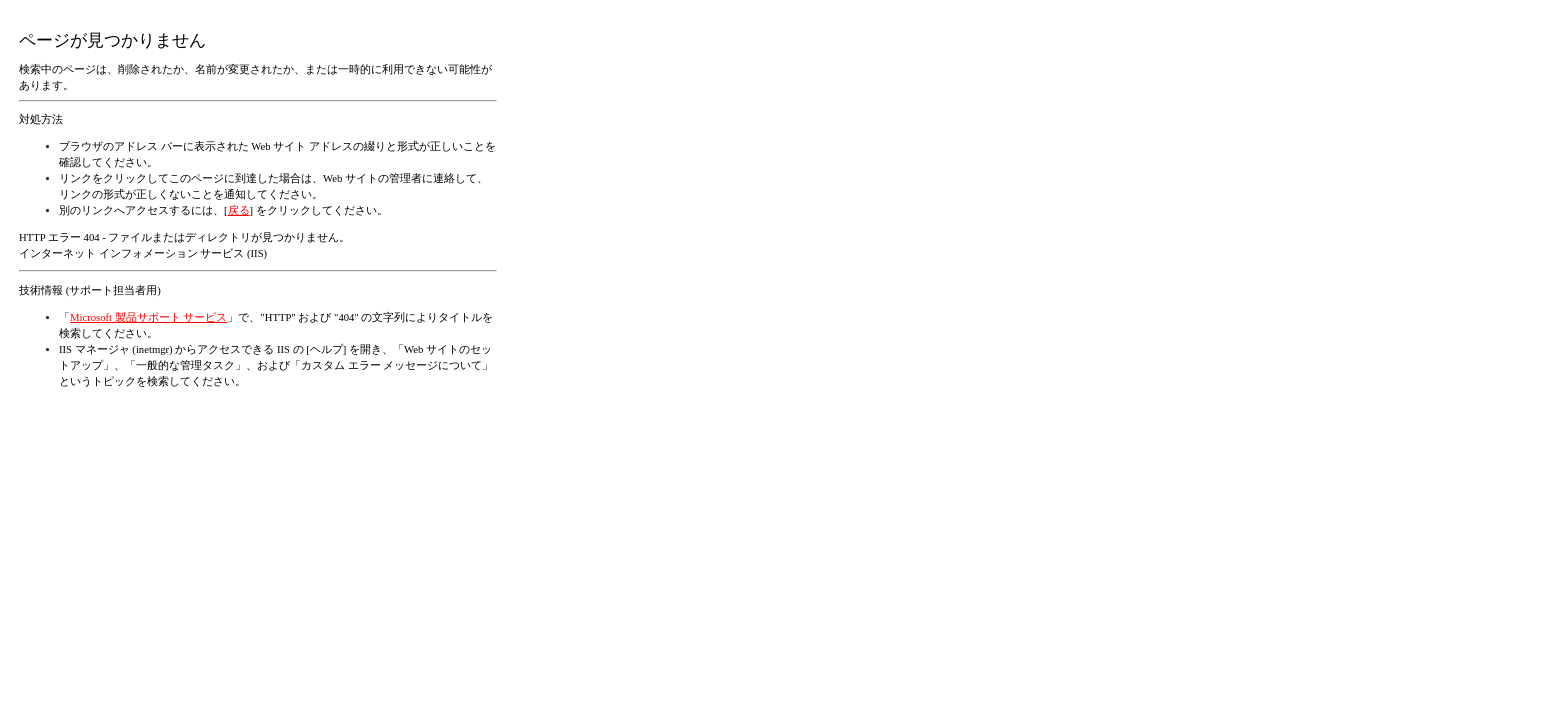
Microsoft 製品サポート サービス (148, 317)
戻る (239, 210)
